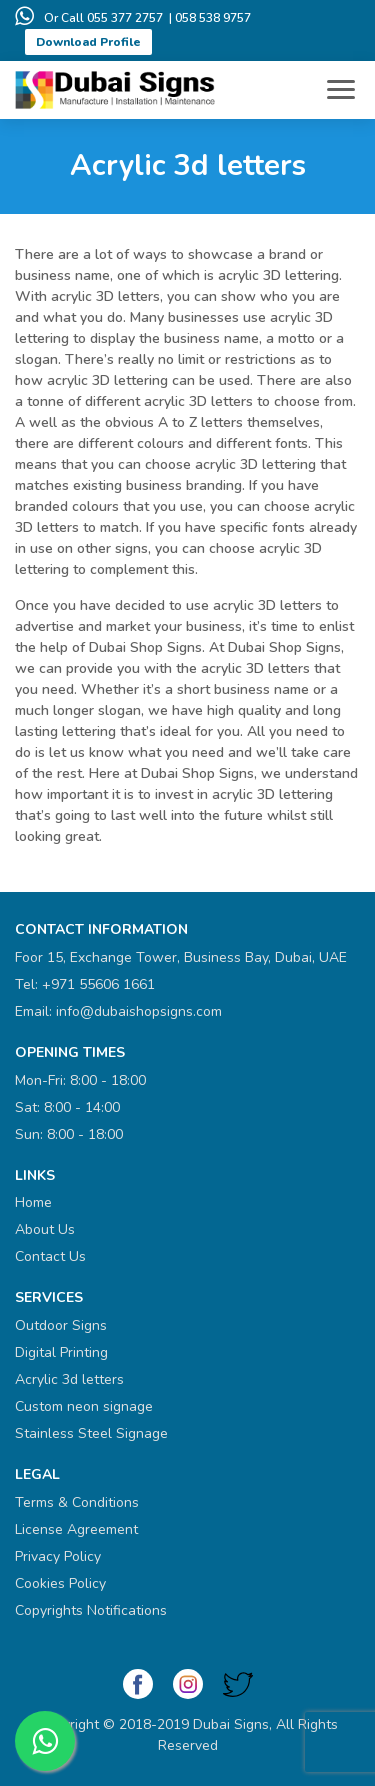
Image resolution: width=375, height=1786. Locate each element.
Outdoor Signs (61, 1325)
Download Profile (88, 42)
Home (33, 1202)
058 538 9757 (213, 18)
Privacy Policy (58, 1556)
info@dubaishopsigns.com (139, 1011)
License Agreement (76, 1529)
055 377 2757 (125, 18)
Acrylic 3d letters (69, 1379)
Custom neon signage (84, 1406)
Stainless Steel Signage (91, 1433)
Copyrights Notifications (91, 1610)
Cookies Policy (60, 1583)
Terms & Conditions (77, 1502)
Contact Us (50, 1256)
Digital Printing (61, 1352)
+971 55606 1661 (98, 984)
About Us (45, 1229)
